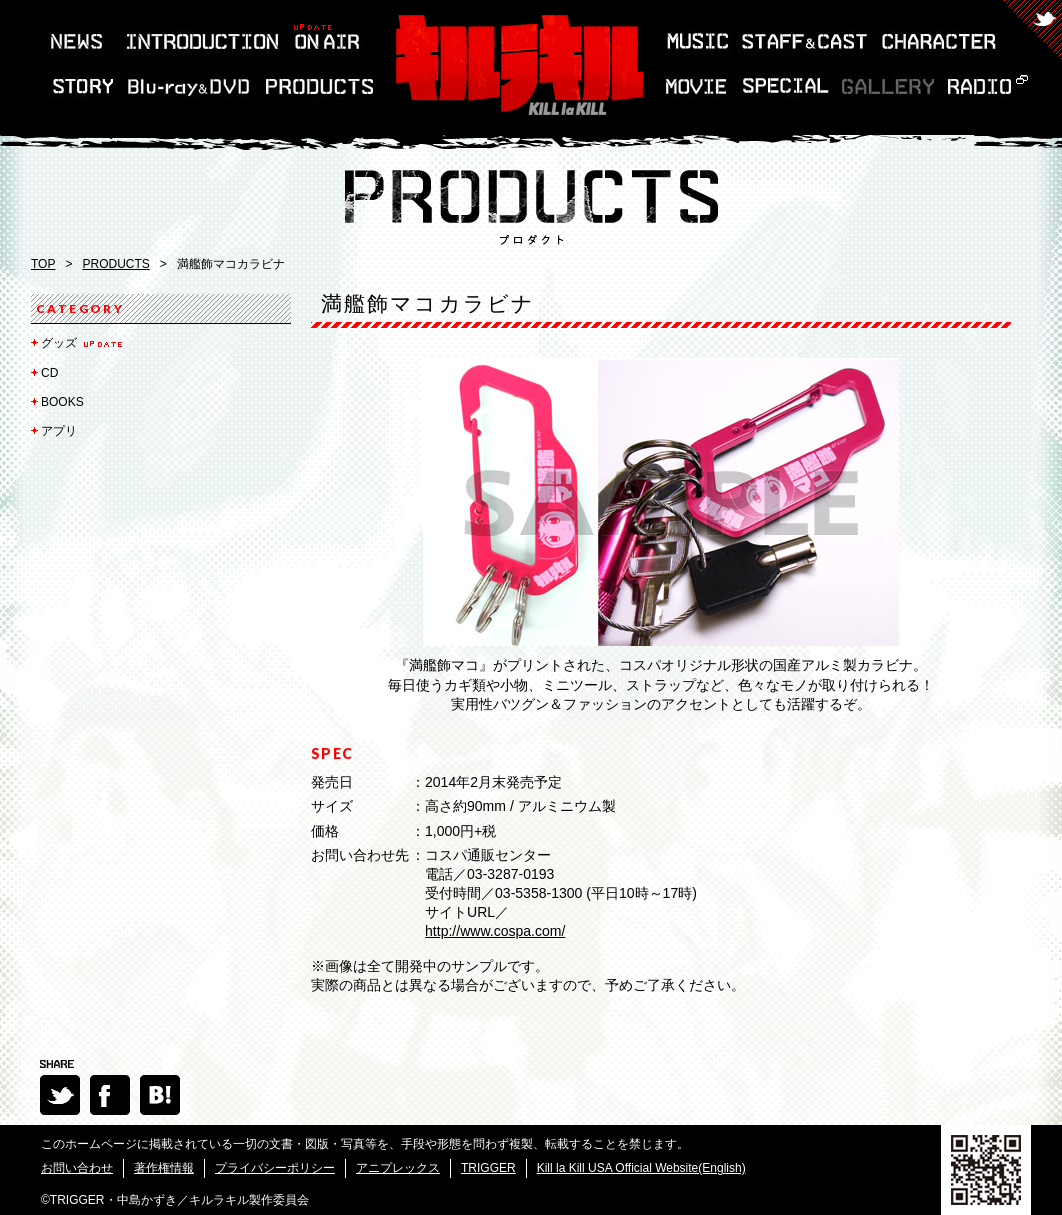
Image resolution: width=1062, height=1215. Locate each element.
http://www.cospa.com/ (495, 931)
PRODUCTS (115, 264)
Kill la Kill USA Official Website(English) (641, 1168)
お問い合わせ (77, 1168)
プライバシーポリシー (275, 1168)
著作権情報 (164, 1168)
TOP (43, 264)
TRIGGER (488, 1168)
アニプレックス (398, 1168)
